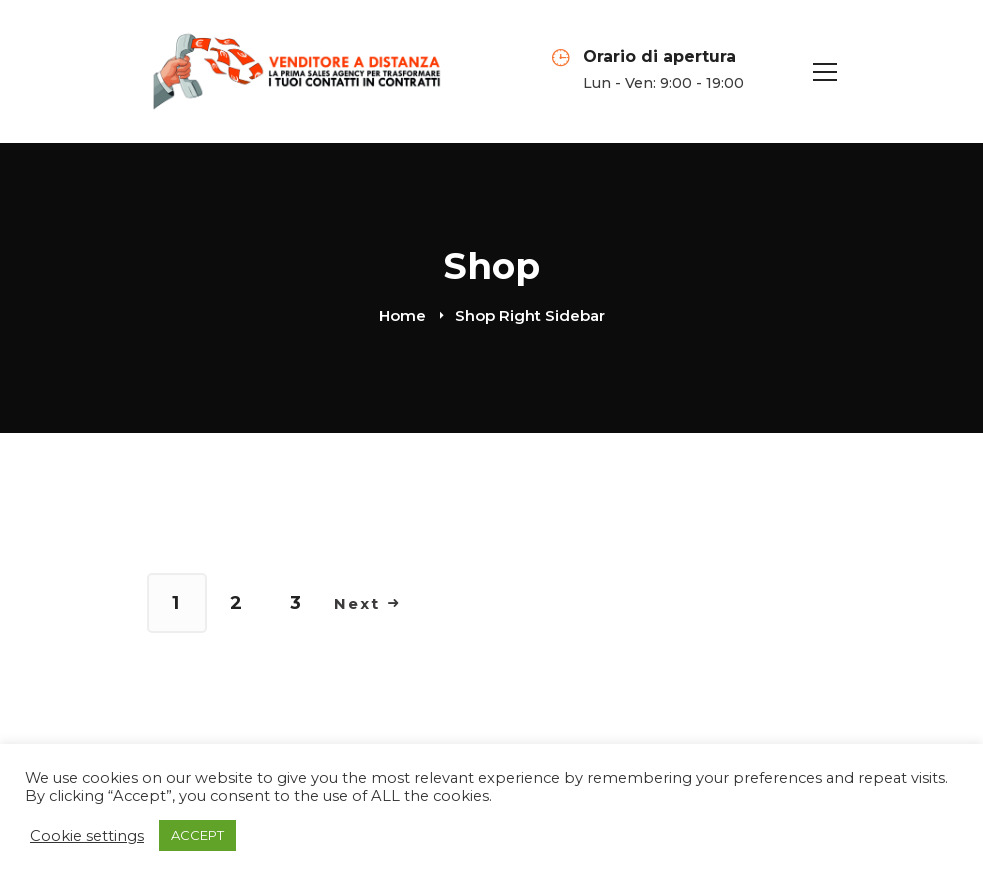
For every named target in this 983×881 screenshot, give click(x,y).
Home (402, 315)
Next (367, 603)
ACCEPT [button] (197, 835)
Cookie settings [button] (87, 836)
